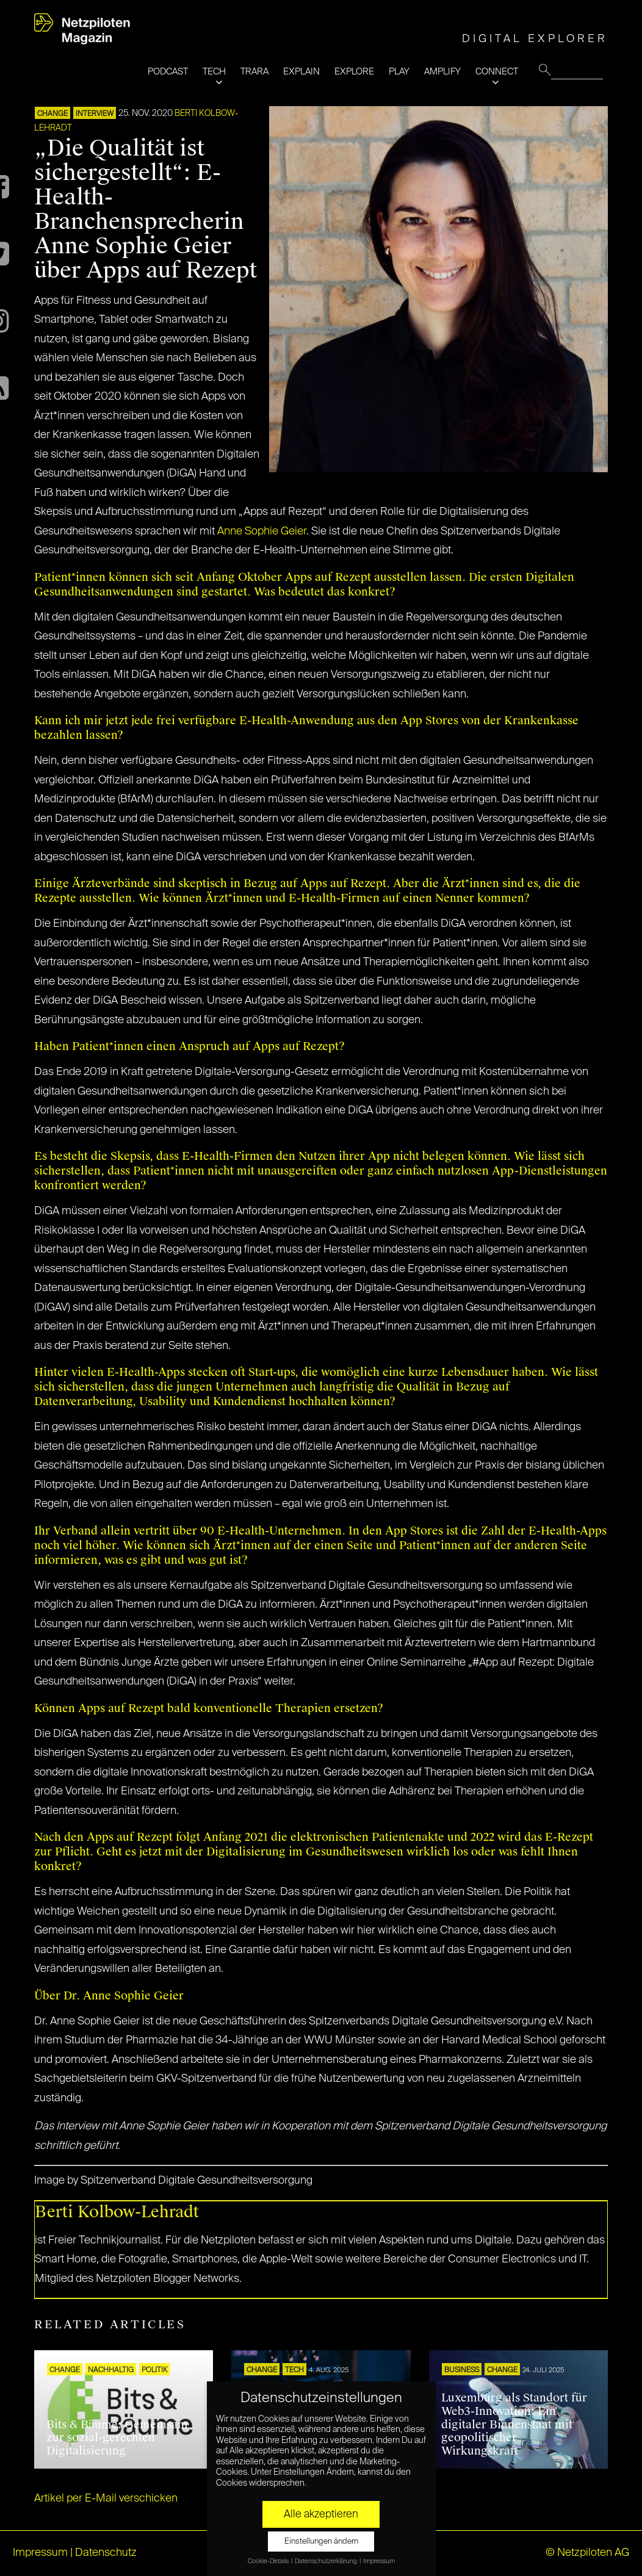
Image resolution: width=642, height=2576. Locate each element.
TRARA (254, 71)
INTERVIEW (95, 114)
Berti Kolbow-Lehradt (117, 2211)
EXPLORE (354, 71)
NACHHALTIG (111, 2370)
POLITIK (154, 2370)
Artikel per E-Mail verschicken (106, 2498)
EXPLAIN (301, 71)
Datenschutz (106, 2552)
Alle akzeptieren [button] (321, 2514)
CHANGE (52, 114)
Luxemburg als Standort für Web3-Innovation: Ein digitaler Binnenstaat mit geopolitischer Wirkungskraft (514, 2424)
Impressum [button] (379, 2561)
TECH (214, 71)
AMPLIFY (442, 71)
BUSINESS (461, 2370)
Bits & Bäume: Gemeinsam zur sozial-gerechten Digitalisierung (117, 2437)
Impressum (40, 2552)
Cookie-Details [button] (269, 2561)
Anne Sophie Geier (261, 531)
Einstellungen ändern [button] (321, 2541)
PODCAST (168, 71)
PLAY (399, 71)
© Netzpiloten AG (587, 2552)
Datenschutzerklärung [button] (326, 2561)
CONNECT (496, 71)
